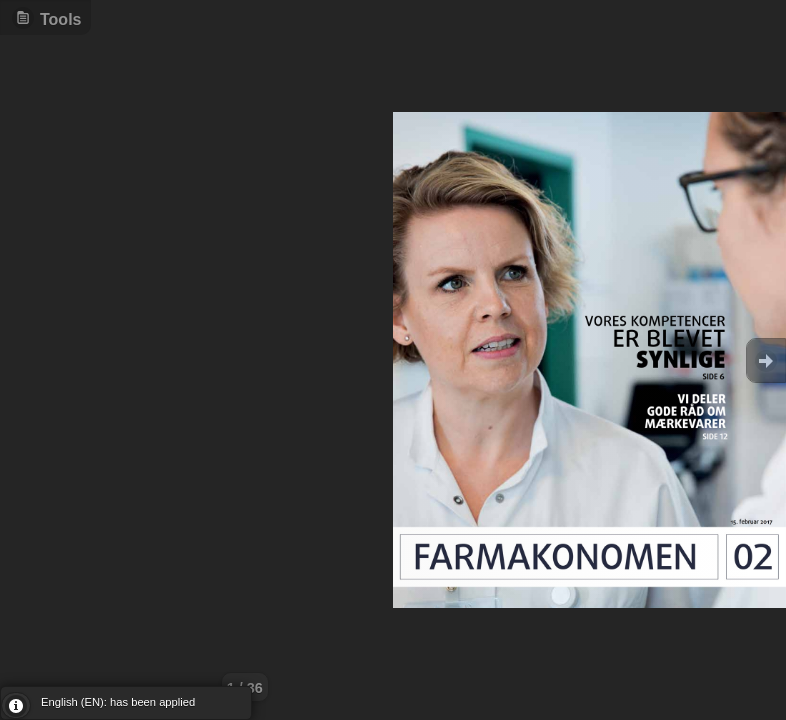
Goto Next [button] (766, 360)
